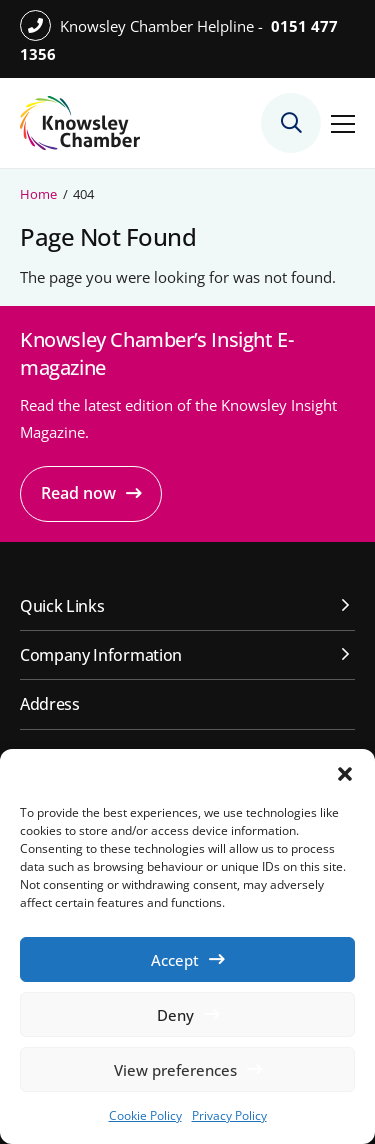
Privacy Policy (229, 1115)
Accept (175, 960)
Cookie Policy (145, 1115)
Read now (78, 493)
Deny (175, 1015)
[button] (345, 774)
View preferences (175, 1070)
